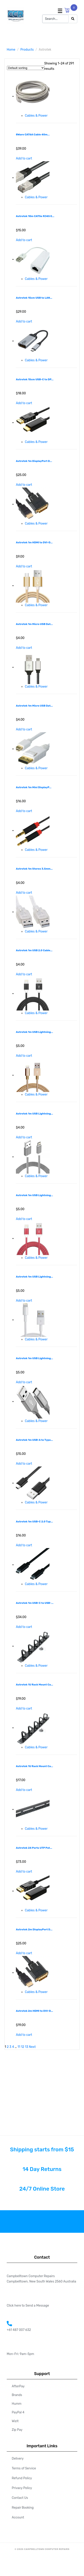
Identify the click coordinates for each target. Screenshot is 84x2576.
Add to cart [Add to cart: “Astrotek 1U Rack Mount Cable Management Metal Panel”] (24, 1708)
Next (32, 2047)
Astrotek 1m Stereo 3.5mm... (34, 868)
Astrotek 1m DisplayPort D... (34, 461)
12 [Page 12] (22, 2047)
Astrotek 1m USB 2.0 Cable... (34, 950)
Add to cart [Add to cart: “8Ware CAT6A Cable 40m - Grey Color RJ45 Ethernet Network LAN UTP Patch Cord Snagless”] (24, 158)
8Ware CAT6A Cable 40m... (33, 134)
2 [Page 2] (8, 2047)
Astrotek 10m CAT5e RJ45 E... (35, 216)
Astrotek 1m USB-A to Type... (34, 1439)
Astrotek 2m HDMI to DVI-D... (34, 2010)
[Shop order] (26, 68)
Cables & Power (36, 116)
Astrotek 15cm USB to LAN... (34, 297)
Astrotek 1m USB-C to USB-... (35, 1602)
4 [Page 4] (13, 2047)
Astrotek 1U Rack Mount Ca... (34, 1684)
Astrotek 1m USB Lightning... (34, 1032)
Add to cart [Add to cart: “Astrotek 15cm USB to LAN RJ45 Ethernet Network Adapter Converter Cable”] (24, 321)
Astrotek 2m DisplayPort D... (34, 1929)
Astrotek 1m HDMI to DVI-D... (34, 542)
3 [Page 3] (10, 2047)
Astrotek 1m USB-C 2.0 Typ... (34, 1521)
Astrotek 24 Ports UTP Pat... (34, 1847)
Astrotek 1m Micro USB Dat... (34, 624)
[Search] (73, 19)
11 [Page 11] (18, 2047)
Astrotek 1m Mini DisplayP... (33, 787)
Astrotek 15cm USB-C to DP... (35, 379)
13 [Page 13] (26, 2047)
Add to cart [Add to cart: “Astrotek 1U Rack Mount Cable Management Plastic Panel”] (24, 1790)
